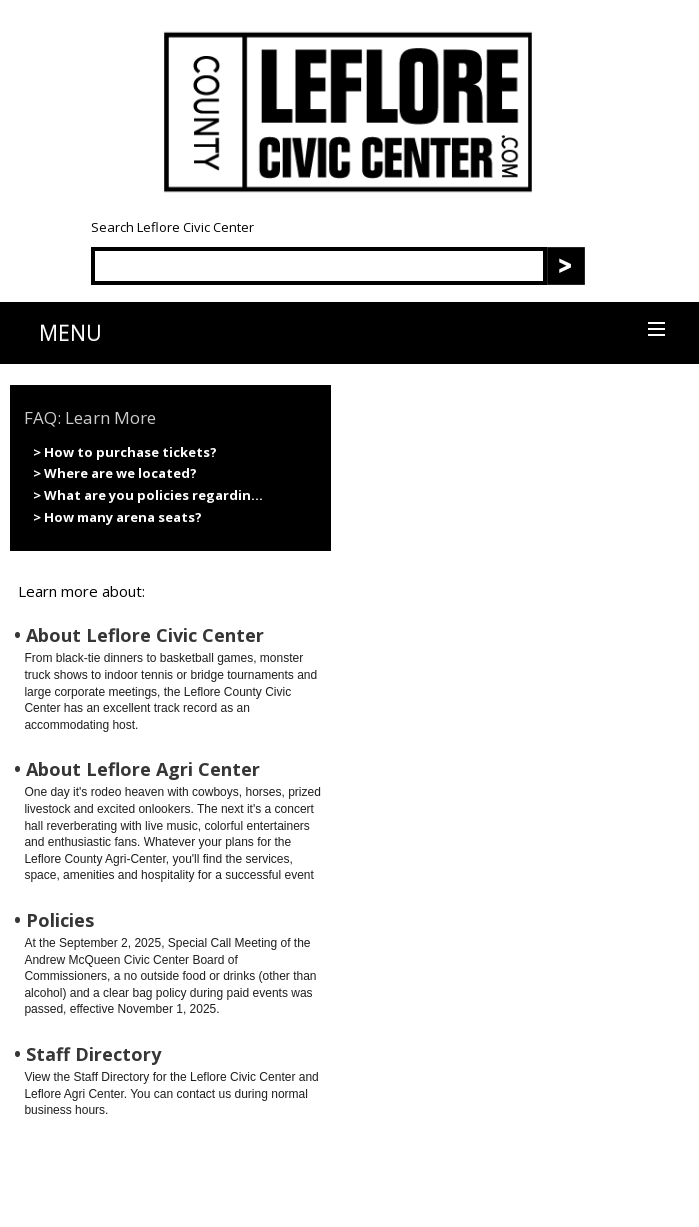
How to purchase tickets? (130, 452)
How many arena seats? (123, 517)
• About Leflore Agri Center (137, 769)
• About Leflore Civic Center (139, 635)
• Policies (54, 920)
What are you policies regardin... (153, 495)
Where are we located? (120, 473)
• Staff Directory (87, 1054)
